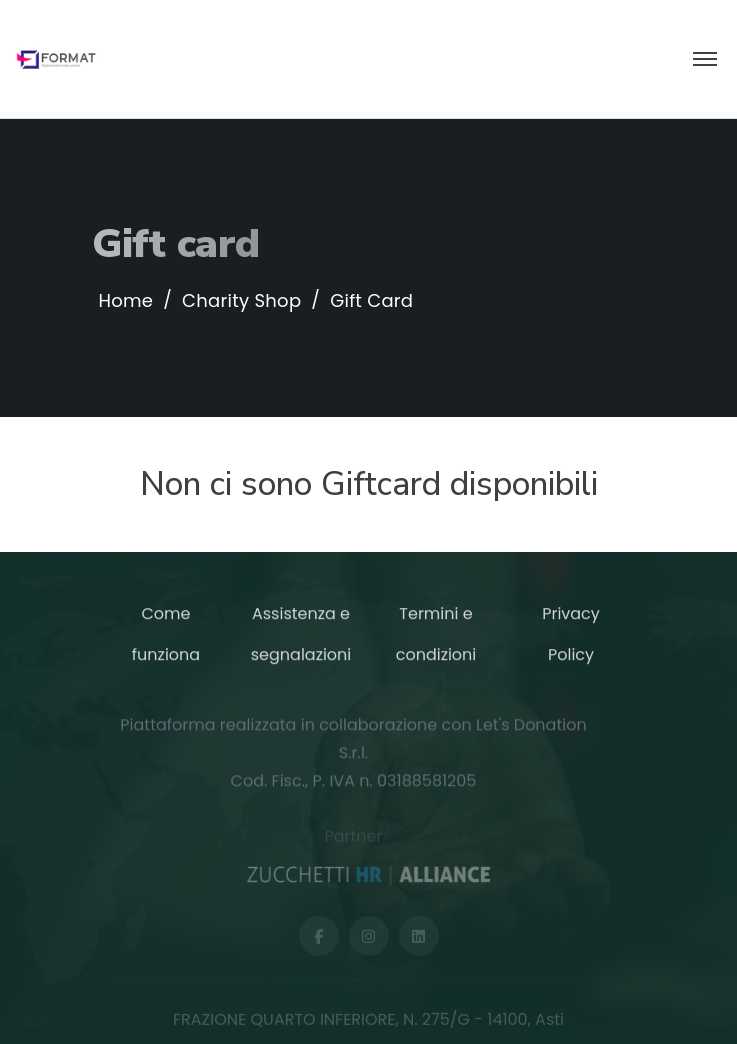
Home (126, 301)
